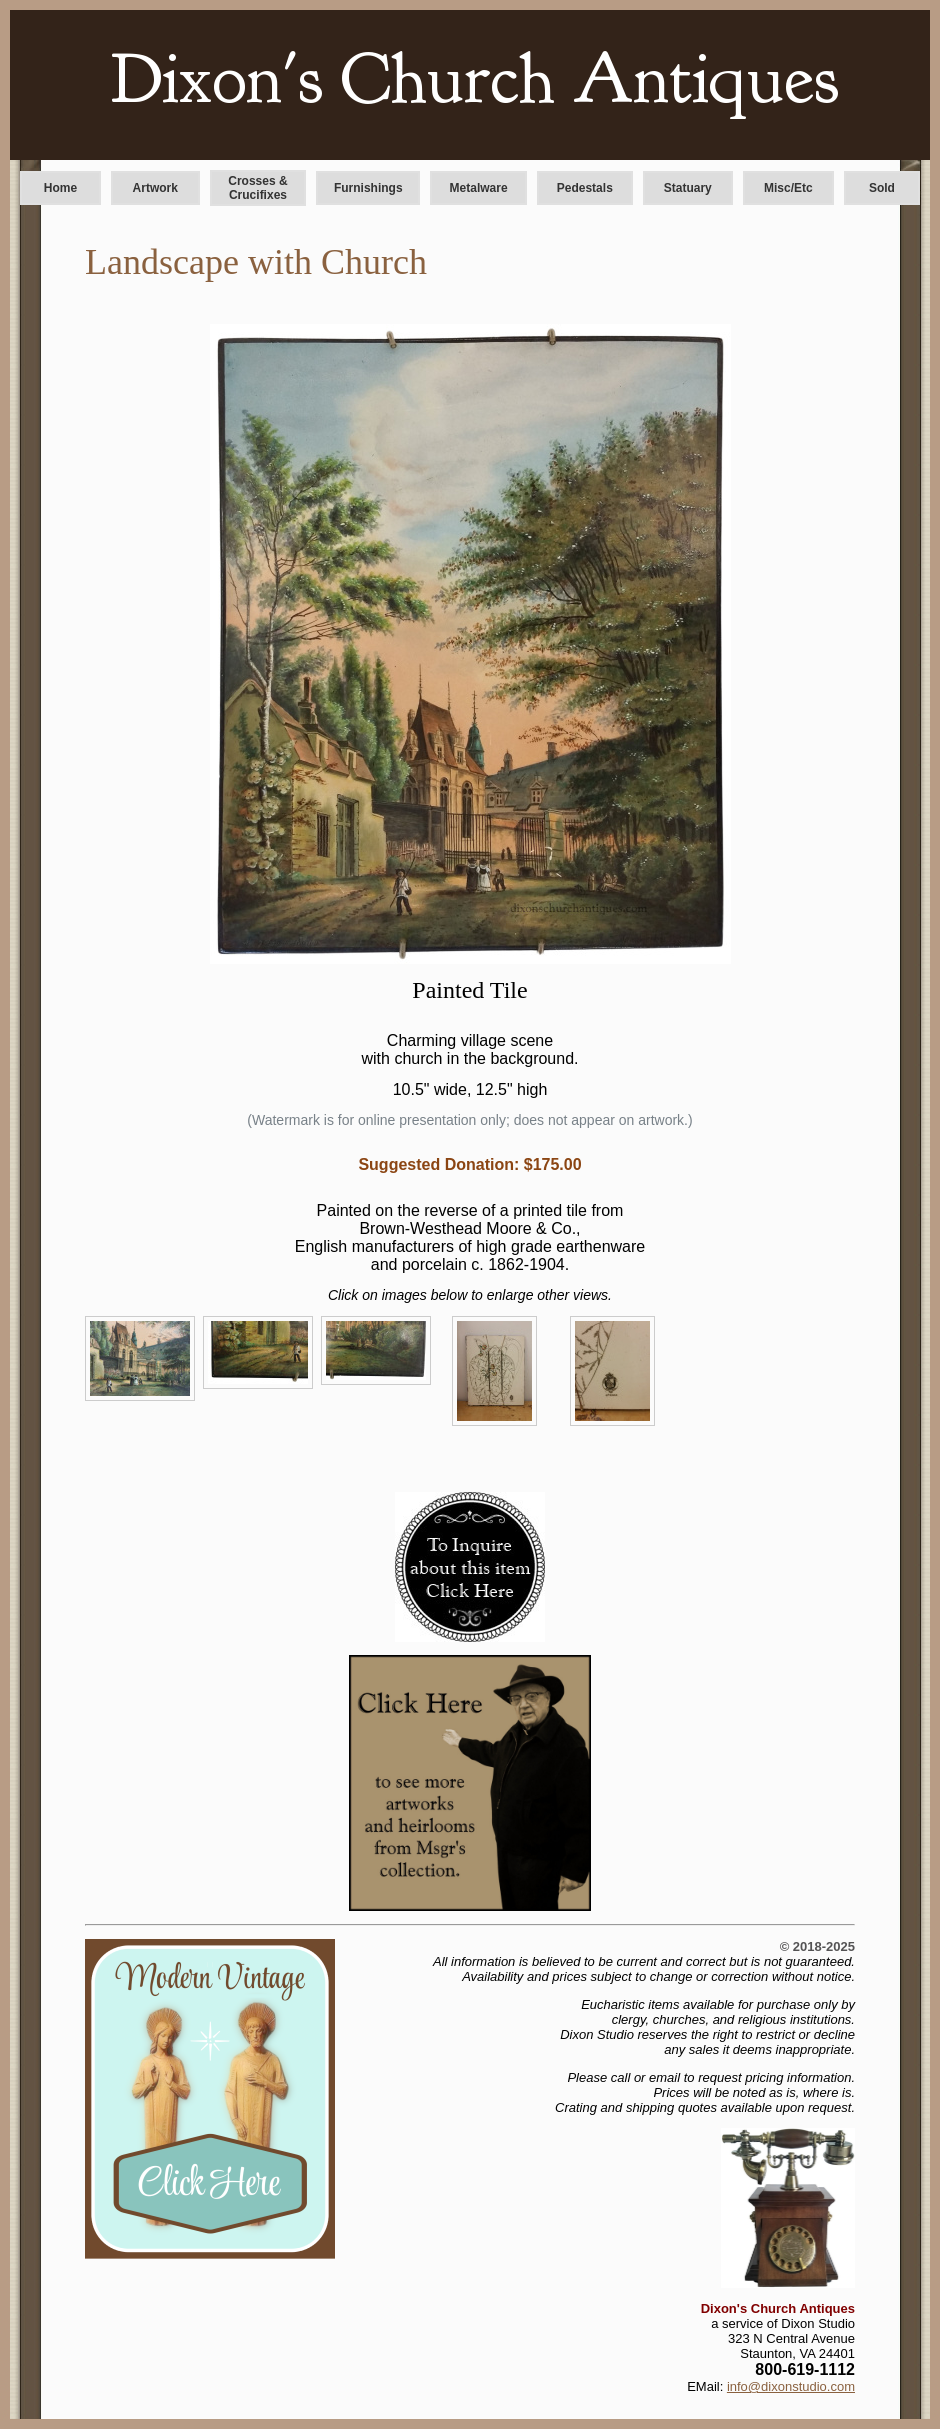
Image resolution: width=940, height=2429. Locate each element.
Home (60, 188)
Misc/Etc (788, 188)
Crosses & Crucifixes (257, 188)
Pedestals (585, 188)
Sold (882, 188)
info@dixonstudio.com (791, 2386)
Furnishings (368, 188)
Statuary (688, 188)
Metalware (479, 188)
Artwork (155, 188)
